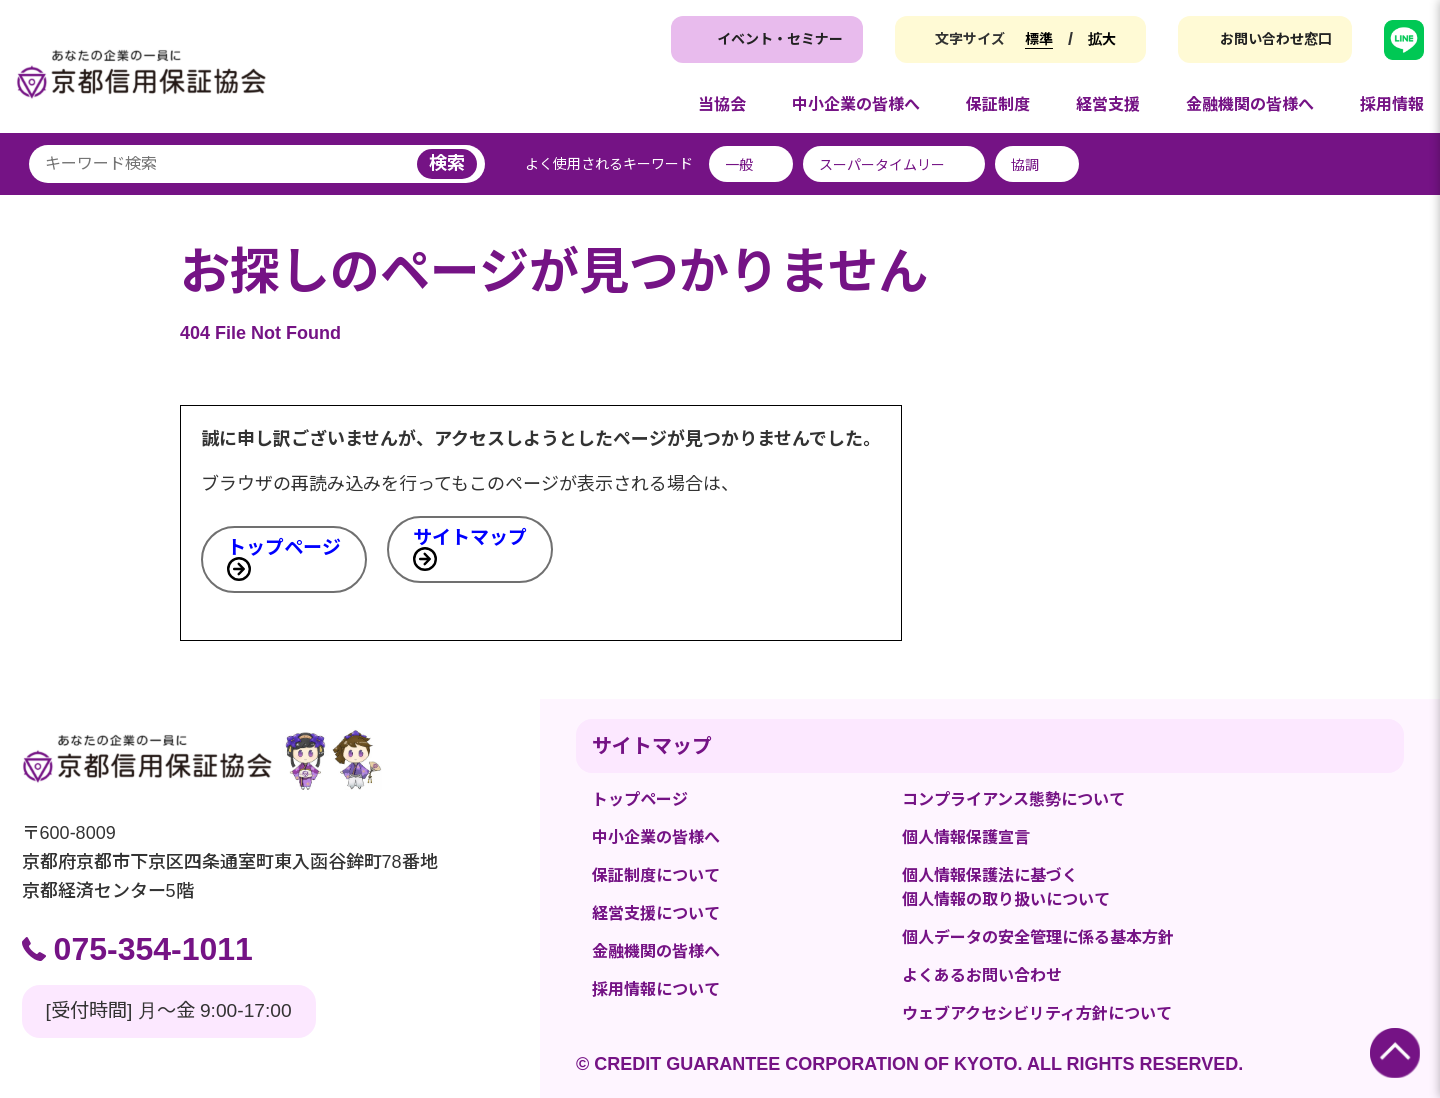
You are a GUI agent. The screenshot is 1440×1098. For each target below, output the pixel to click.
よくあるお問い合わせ (982, 975)
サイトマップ (470, 537)
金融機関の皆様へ (656, 951)
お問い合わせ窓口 (1276, 39)
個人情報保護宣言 (966, 837)
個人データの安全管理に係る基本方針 (1038, 937)
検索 (447, 163)
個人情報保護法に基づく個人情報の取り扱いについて (1006, 887)
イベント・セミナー (780, 39)
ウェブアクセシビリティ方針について (1037, 1013)
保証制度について (656, 875)
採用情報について (656, 989)
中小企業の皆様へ (656, 837)
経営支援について (656, 913)
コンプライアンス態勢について (1013, 799)
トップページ (284, 547)
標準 (1039, 39)
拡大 (1102, 39)
